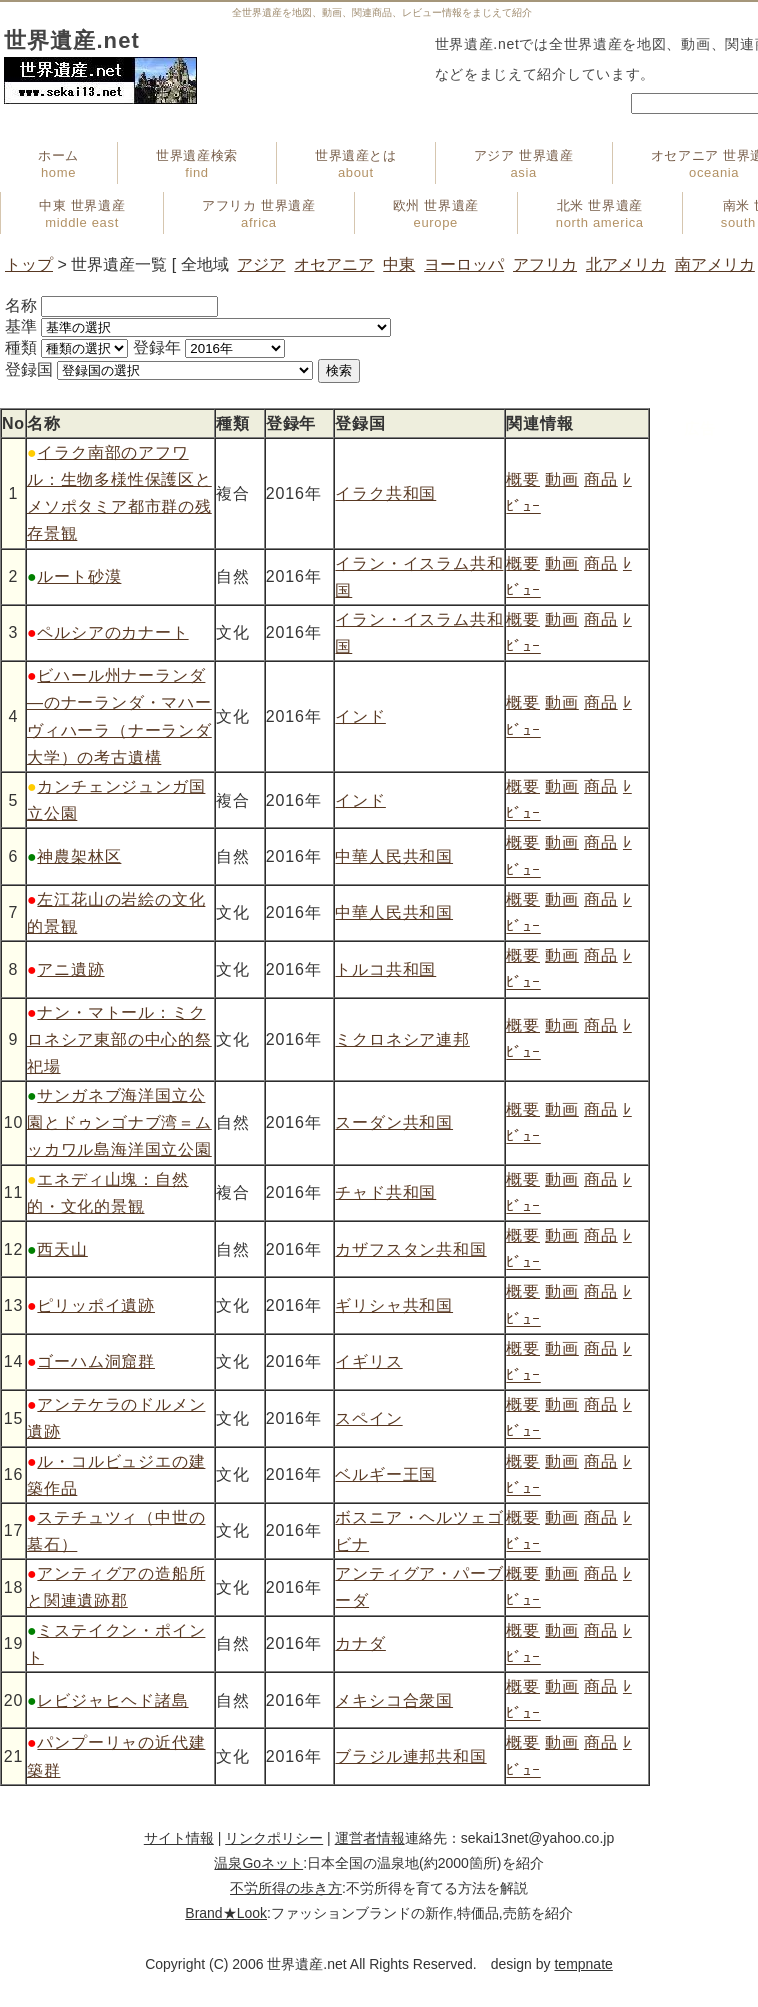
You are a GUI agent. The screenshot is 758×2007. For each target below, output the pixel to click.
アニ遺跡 (70, 969)
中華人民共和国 (394, 856)
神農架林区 (79, 856)
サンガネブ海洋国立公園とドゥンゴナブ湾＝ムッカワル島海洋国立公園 (119, 1122)
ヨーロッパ (464, 264)
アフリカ (545, 264)
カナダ (360, 1643)
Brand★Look (226, 1913)
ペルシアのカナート (112, 632)
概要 (523, 479)
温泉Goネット (258, 1863)
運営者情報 (370, 1838)
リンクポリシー (274, 1838)
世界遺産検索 (197, 164)
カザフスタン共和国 (410, 1249)
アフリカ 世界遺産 (258, 214)
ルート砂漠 (79, 576)
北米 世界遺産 (600, 214)
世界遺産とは (356, 164)
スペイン (368, 1418)
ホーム (58, 164)
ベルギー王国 (385, 1474)
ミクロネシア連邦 (402, 1039)
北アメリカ (626, 264)
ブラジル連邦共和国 (410, 1756)
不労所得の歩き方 (286, 1888)
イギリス (368, 1361)
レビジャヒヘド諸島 (112, 1700)
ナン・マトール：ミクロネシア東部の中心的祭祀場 (119, 1039)
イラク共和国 (385, 493)
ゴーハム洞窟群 (96, 1361)
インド (360, 716)
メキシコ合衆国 (394, 1700)
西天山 (62, 1249)
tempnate (583, 1964)
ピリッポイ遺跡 (96, 1305)
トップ (29, 264)
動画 (562, 479)
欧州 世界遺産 (436, 214)
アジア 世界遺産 (524, 164)
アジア (261, 264)
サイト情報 (179, 1838)
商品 (601, 479)
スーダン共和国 (394, 1122)
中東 (399, 264)
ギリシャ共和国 (394, 1305)
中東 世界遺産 (82, 214)
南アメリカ (715, 264)
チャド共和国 (385, 1192)
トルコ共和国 (385, 969)
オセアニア (334, 264)
